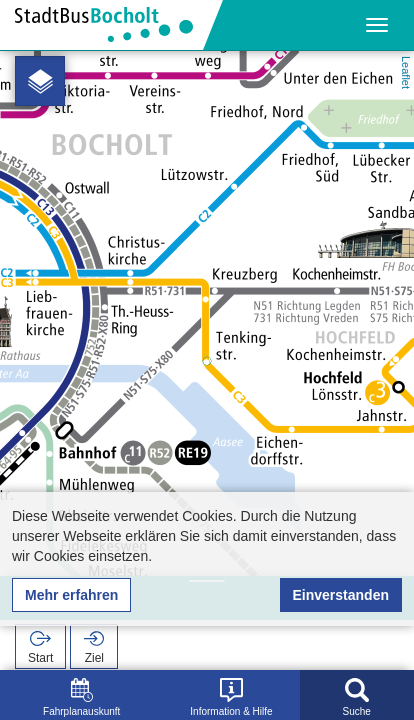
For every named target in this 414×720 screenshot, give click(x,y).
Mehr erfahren (71, 595)
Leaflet (406, 72)
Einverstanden (341, 595)
